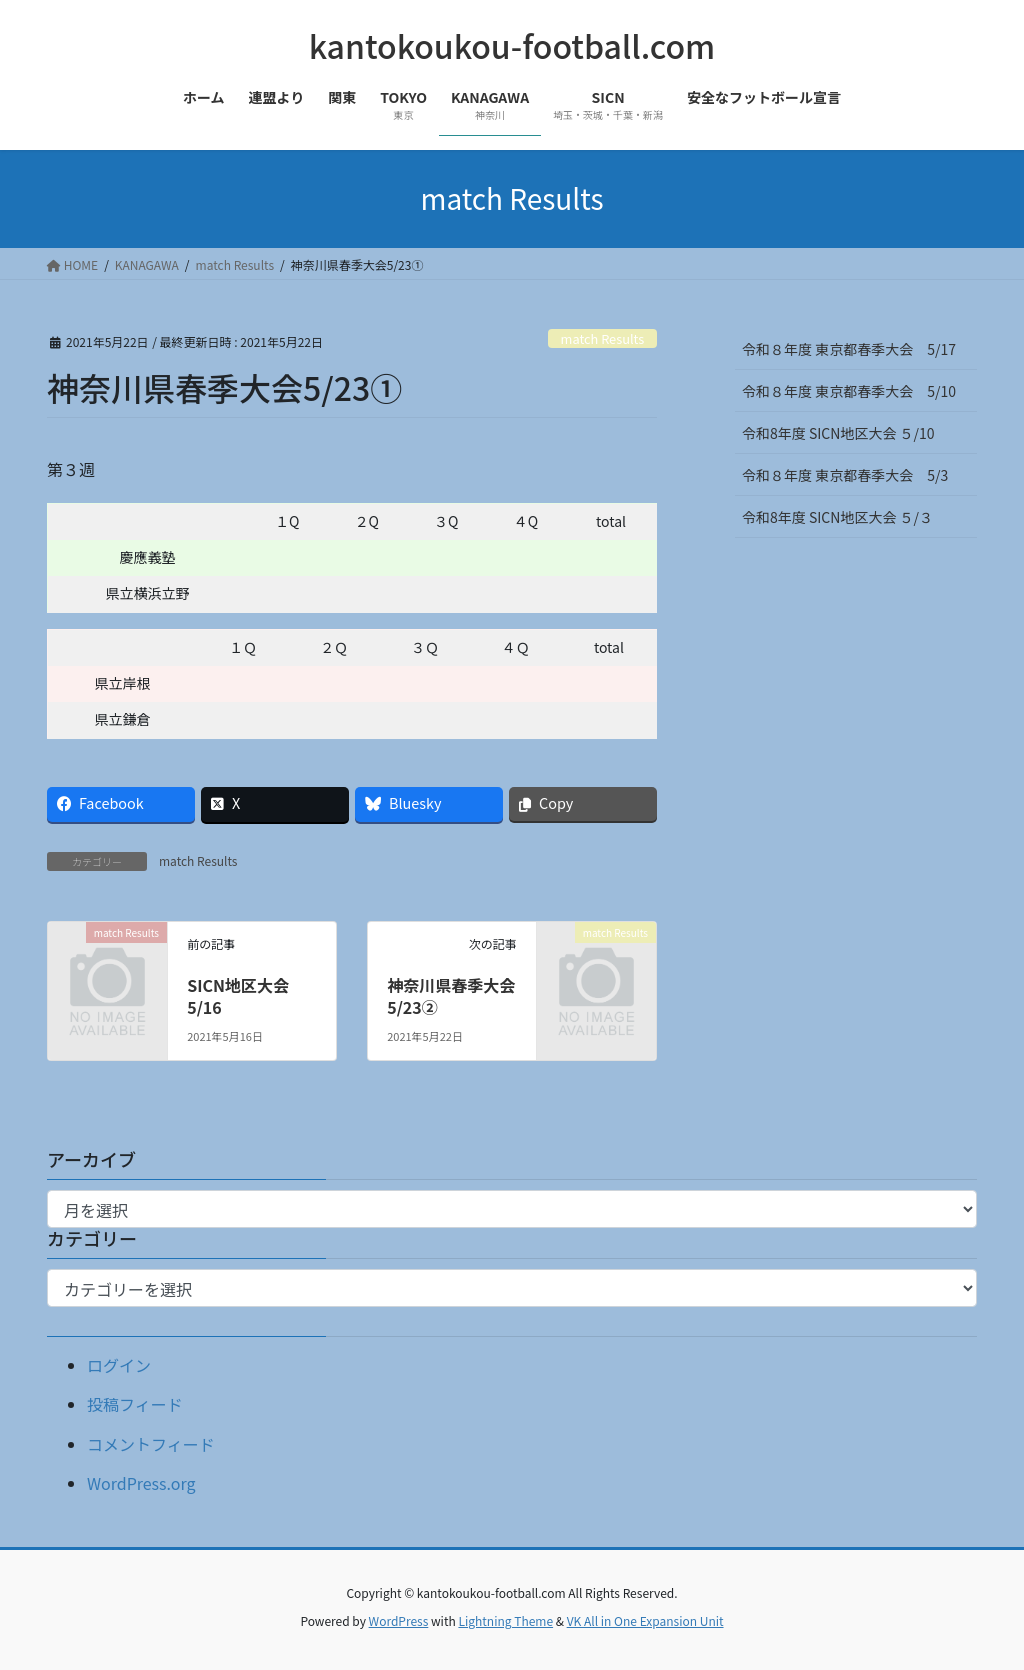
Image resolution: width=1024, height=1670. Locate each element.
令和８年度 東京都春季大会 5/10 (849, 391)
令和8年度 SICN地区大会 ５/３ (844, 517)
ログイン (119, 1365)
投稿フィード (135, 1404)
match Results (603, 338)
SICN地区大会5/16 (238, 996)
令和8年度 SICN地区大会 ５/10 (838, 433)
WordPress (399, 1620)
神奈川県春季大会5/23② (451, 996)
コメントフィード (151, 1444)
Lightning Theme (505, 1620)
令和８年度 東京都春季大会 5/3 (845, 475)
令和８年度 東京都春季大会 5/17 (849, 349)
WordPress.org (141, 1483)
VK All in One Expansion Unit (645, 1620)
